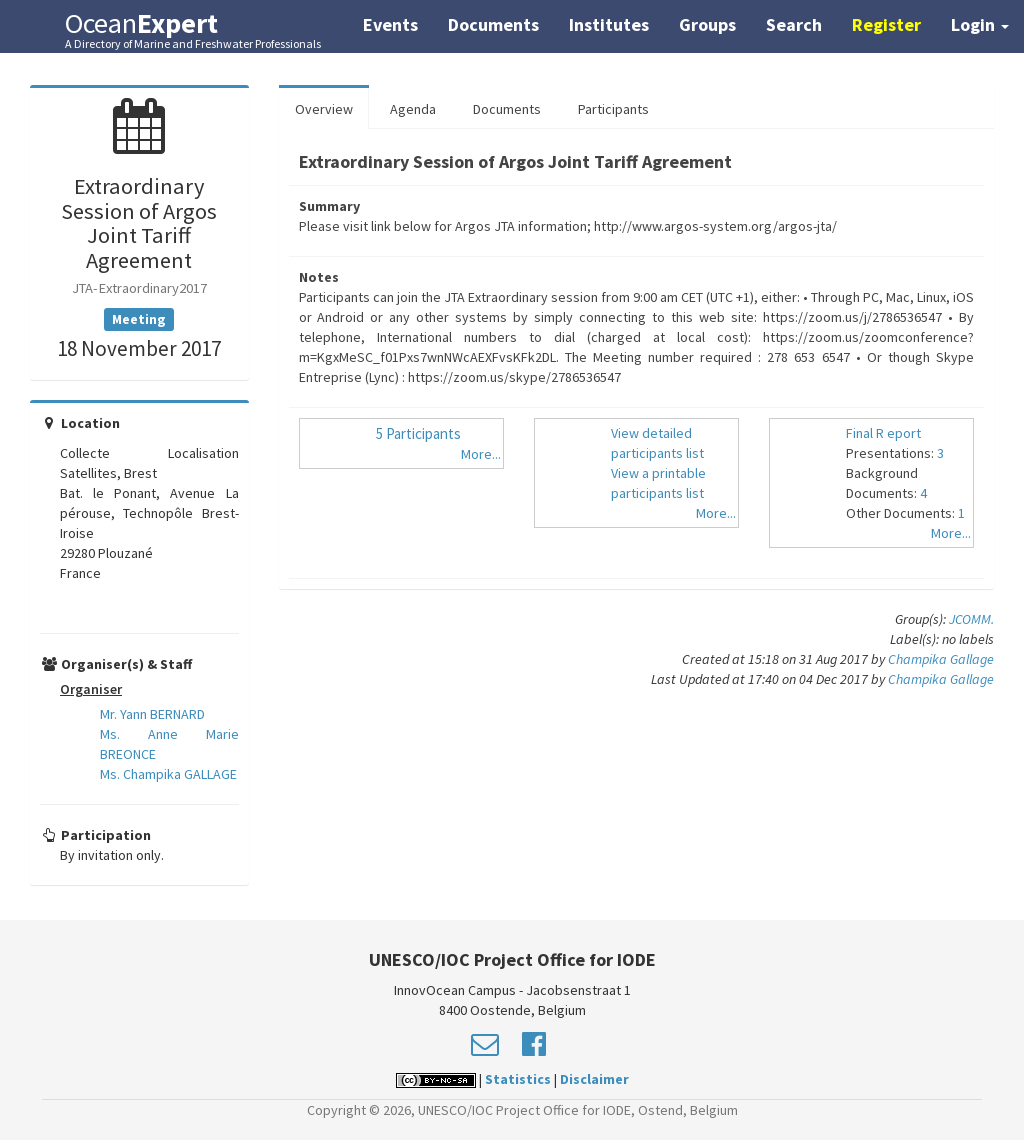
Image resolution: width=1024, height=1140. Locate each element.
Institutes (609, 24)
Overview (324, 109)
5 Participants (418, 433)
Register (886, 24)
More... (481, 454)
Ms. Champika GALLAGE (168, 774)
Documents (493, 24)
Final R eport (883, 433)
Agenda (413, 109)
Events (390, 24)
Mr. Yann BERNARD (152, 714)
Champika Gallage (941, 659)
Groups (707, 24)
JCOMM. (971, 619)
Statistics (518, 1079)
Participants (613, 109)
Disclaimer (594, 1079)
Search (794, 24)
